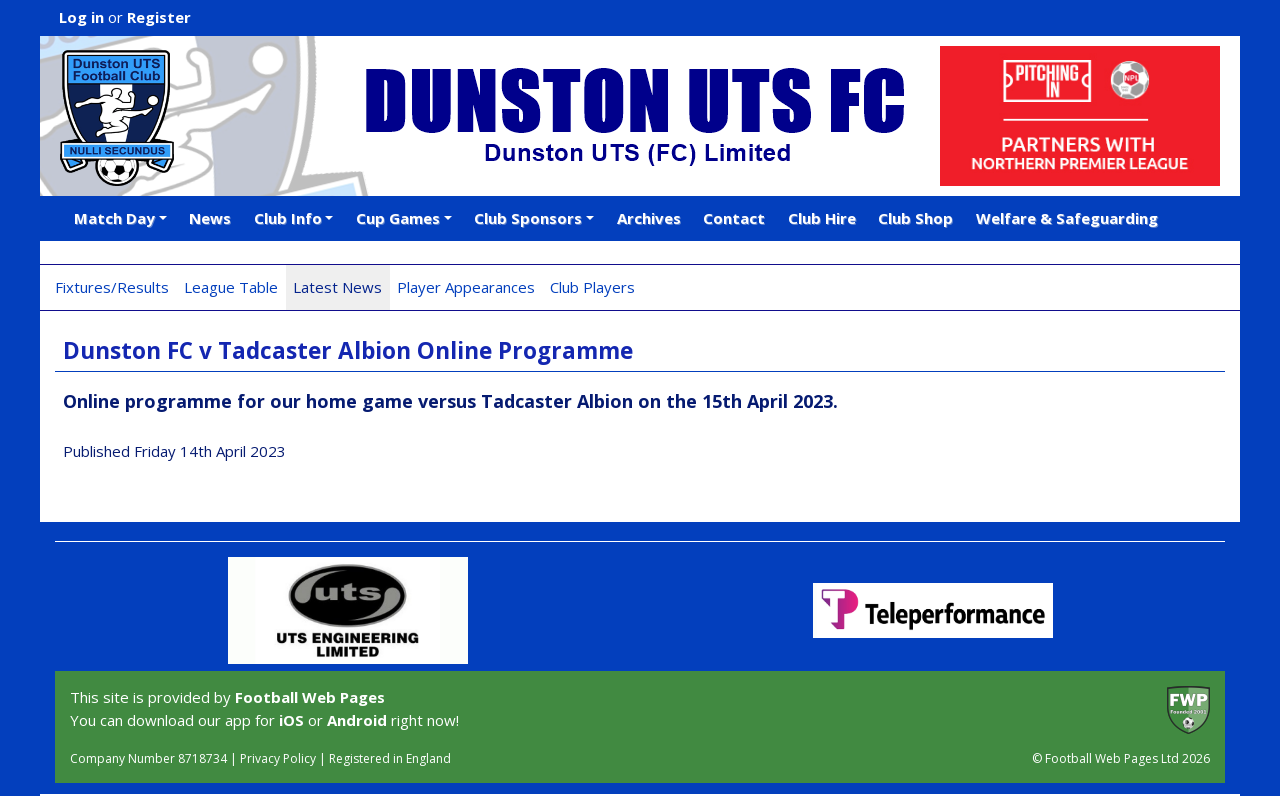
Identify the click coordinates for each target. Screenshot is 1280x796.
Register (159, 17)
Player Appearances (466, 287)
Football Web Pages (310, 697)
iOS (291, 720)
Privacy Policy (278, 758)
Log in (81, 17)
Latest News (337, 287)
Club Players (592, 287)
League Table (231, 287)
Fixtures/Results (112, 287)
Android (357, 720)
